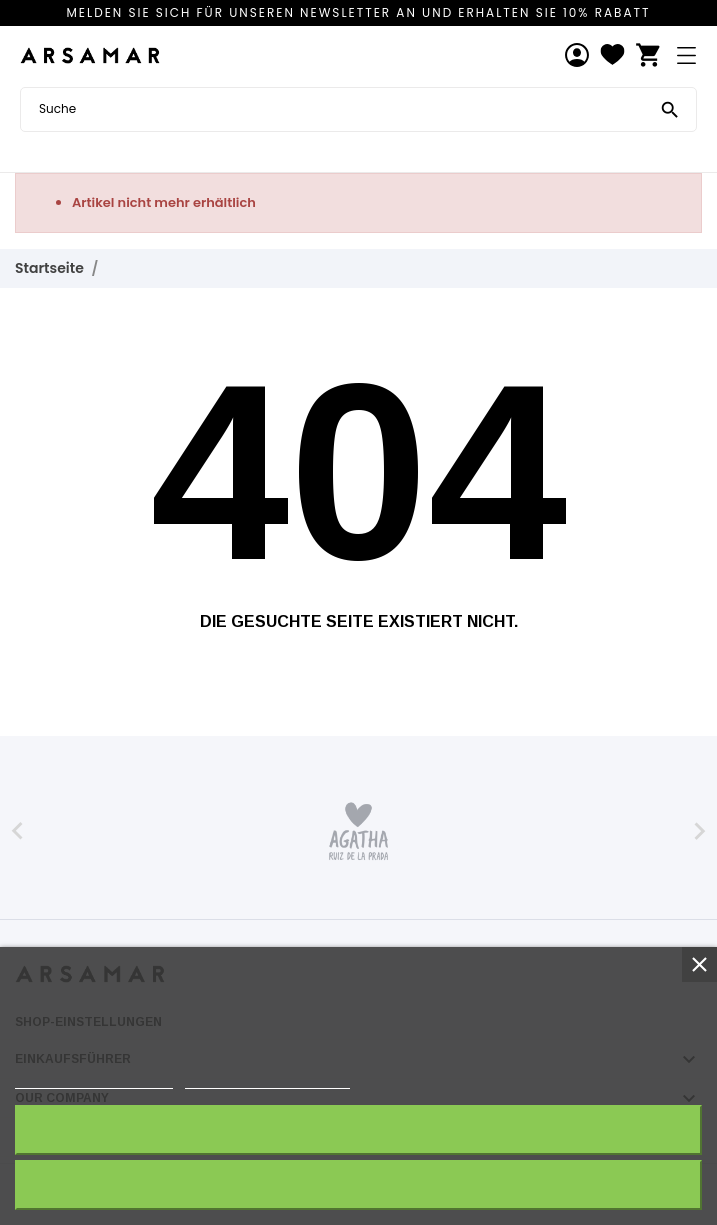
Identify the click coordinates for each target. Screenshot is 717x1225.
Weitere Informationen (94, 1079)
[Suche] (670, 108)
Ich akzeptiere (358, 1129)
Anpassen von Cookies (267, 1079)
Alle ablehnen (358, 1184)
